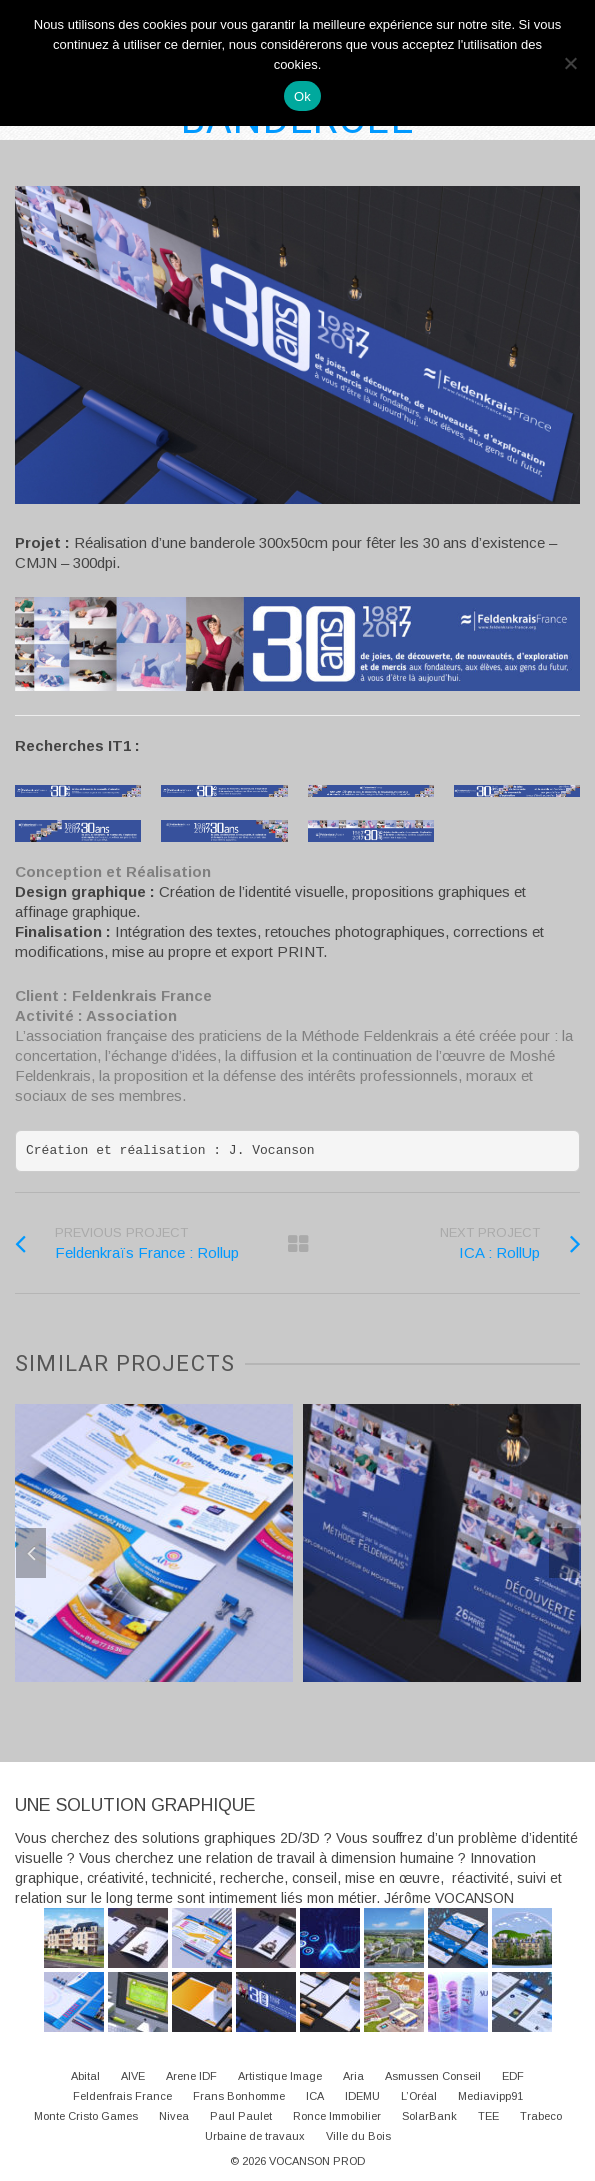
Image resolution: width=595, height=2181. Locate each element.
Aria (353, 2076)
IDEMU (362, 2096)
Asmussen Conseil (433, 2076)
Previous (31, 1553)
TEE (488, 2116)
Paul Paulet (241, 2116)
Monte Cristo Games (86, 2116)
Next (564, 1553)
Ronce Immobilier (337, 2116)
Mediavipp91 (490, 2096)
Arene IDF (191, 2076)
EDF (513, 2076)
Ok (302, 96)
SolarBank (429, 2116)
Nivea (174, 2116)
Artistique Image (280, 2076)
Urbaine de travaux (255, 2136)
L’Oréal (419, 2096)
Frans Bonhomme (239, 2096)
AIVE (133, 2076)
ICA (315, 2096)
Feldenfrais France (122, 2096)
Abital (85, 2076)
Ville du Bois (358, 2136)
